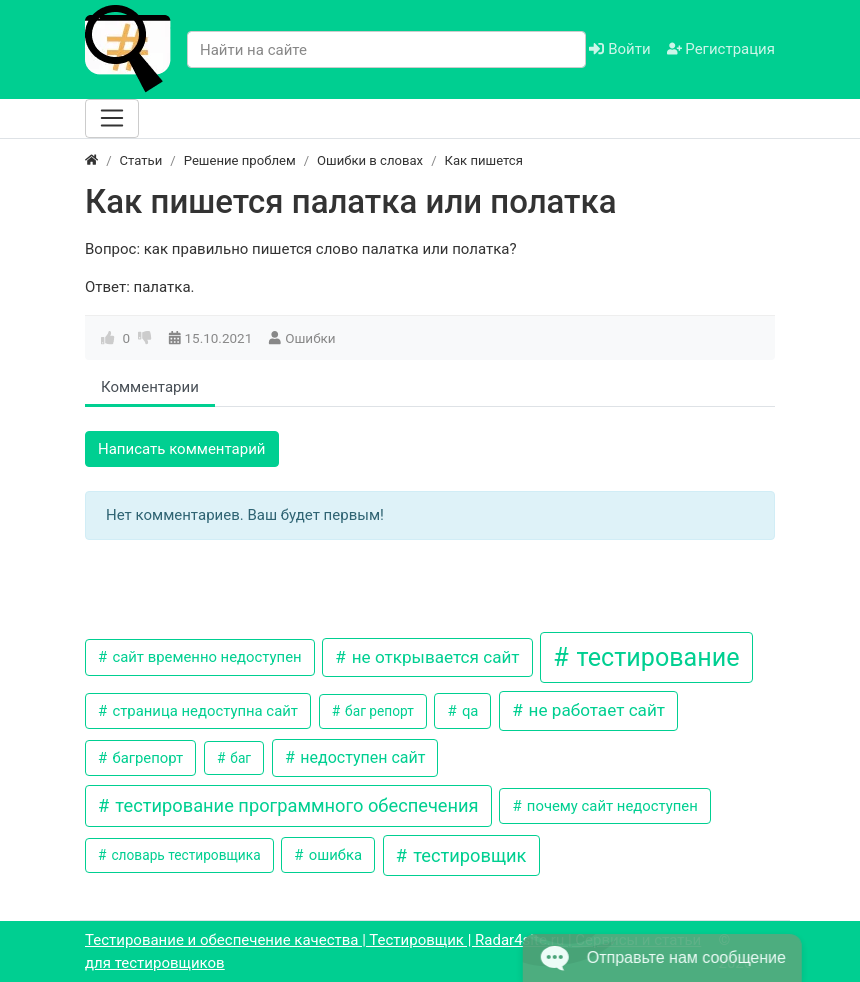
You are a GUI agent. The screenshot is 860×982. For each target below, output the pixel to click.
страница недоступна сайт (203, 711)
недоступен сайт (360, 757)
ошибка (333, 855)
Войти (619, 49)
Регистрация (721, 49)
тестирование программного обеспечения (295, 805)
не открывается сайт (433, 657)
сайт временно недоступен (205, 657)
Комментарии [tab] (150, 387)
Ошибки (310, 338)
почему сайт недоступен (610, 806)
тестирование (654, 657)
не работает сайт (594, 710)
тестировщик (468, 855)
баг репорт (378, 711)
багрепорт (146, 758)
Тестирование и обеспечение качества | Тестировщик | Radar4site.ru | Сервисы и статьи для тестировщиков (393, 951)
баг (239, 758)
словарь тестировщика (184, 855)
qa (468, 711)
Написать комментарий (182, 449)
